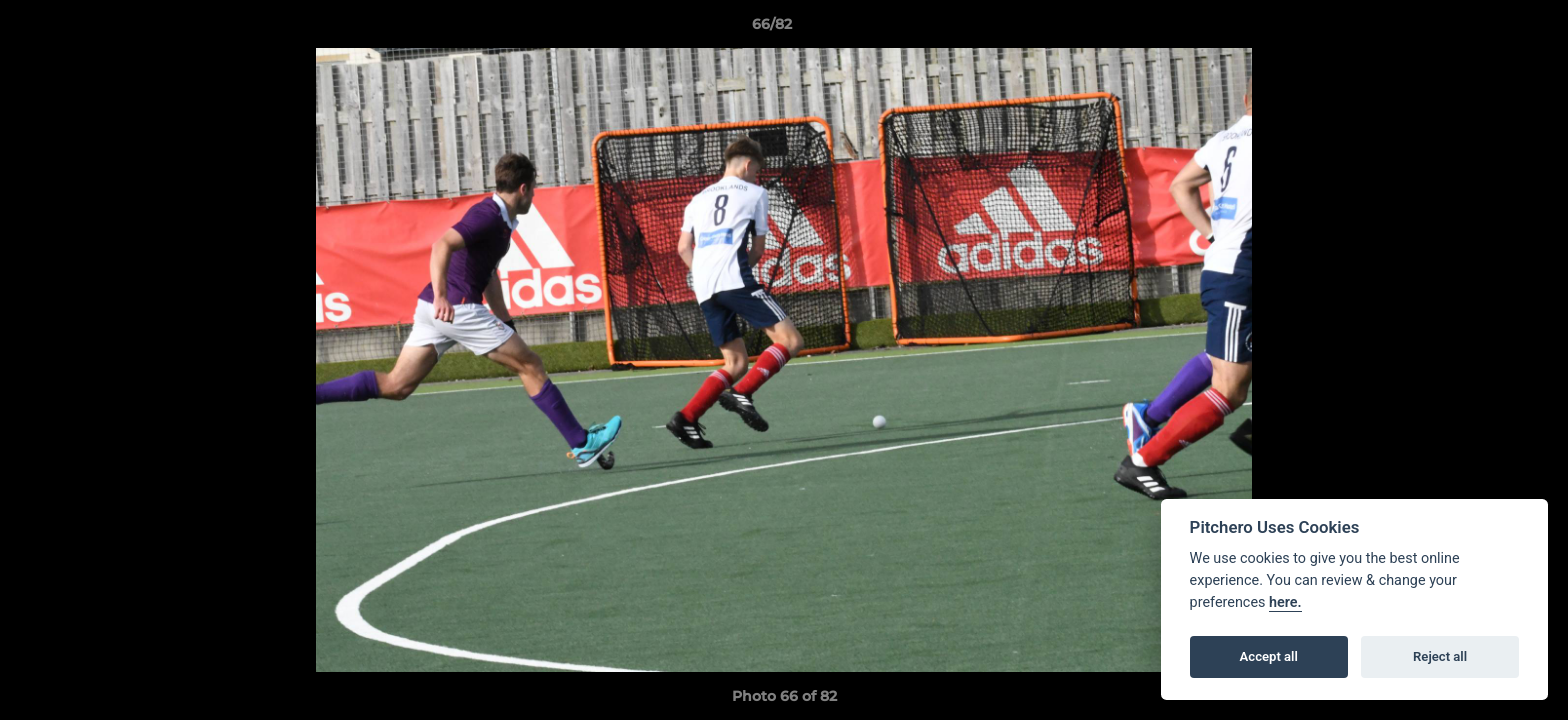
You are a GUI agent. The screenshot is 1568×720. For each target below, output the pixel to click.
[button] (1484, 29)
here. (1285, 602)
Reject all (1440, 656)
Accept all (1269, 656)
